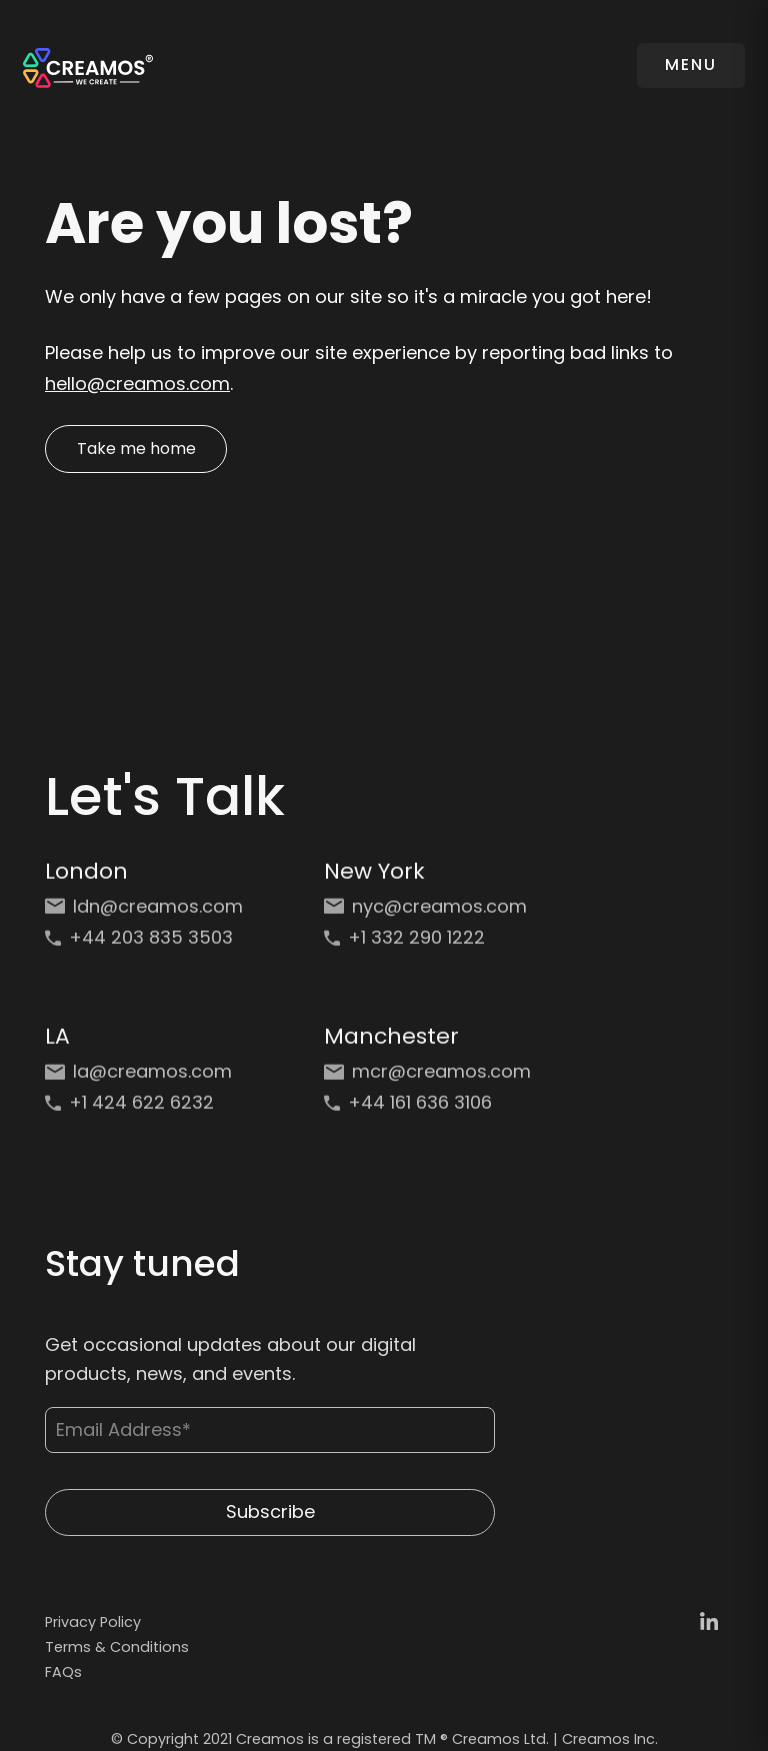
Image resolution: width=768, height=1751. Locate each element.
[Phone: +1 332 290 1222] (427, 947)
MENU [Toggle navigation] (691, 64)
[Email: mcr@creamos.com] (427, 1081)
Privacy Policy (93, 1622)
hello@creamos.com (137, 383)
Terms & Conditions (117, 1647)
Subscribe (270, 1525)
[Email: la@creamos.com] (148, 1081)
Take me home (136, 448)
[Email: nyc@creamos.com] (427, 916)
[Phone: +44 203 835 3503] (148, 947)
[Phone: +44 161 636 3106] (427, 1112)
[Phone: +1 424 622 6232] (148, 1112)
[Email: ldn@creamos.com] (148, 916)
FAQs (63, 1672)
